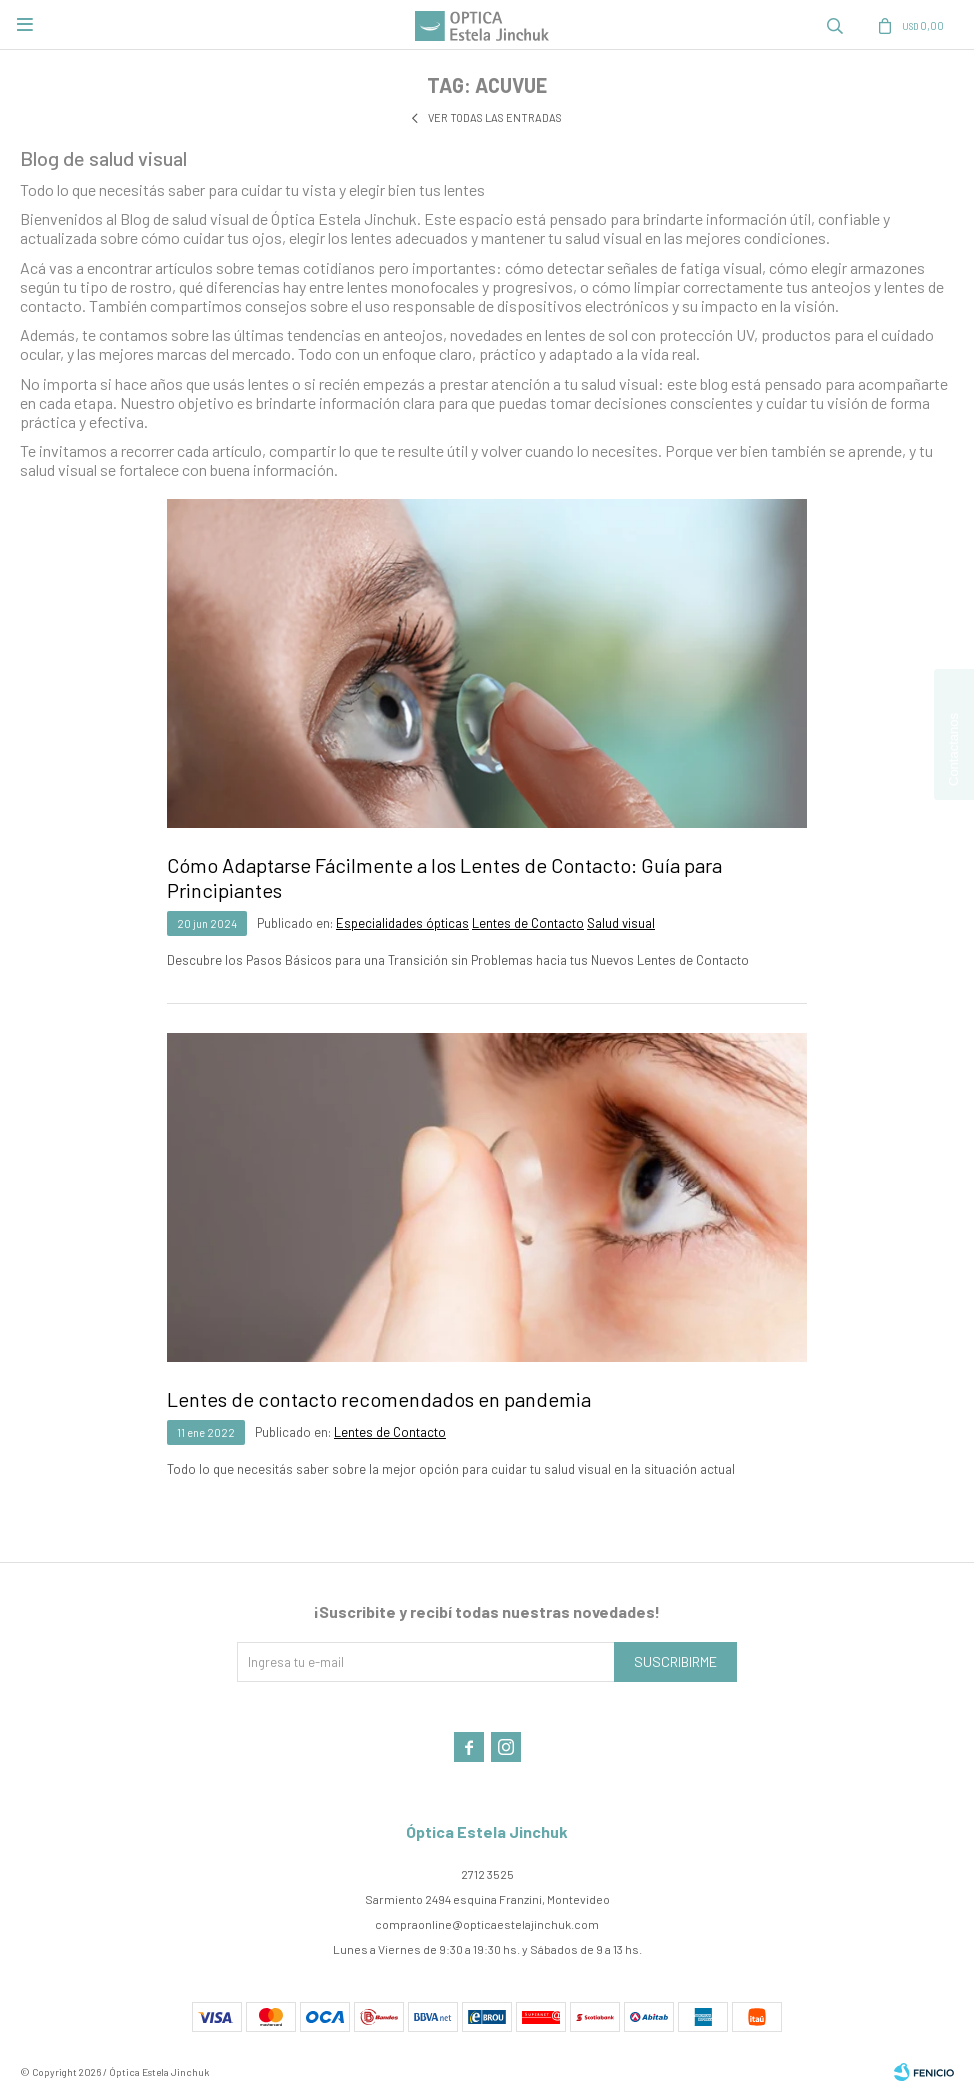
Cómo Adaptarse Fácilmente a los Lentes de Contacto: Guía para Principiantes (444, 877)
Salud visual (621, 923)
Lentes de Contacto (528, 923)
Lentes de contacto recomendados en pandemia (379, 1399)
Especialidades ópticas (402, 923)
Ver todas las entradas (495, 117)
